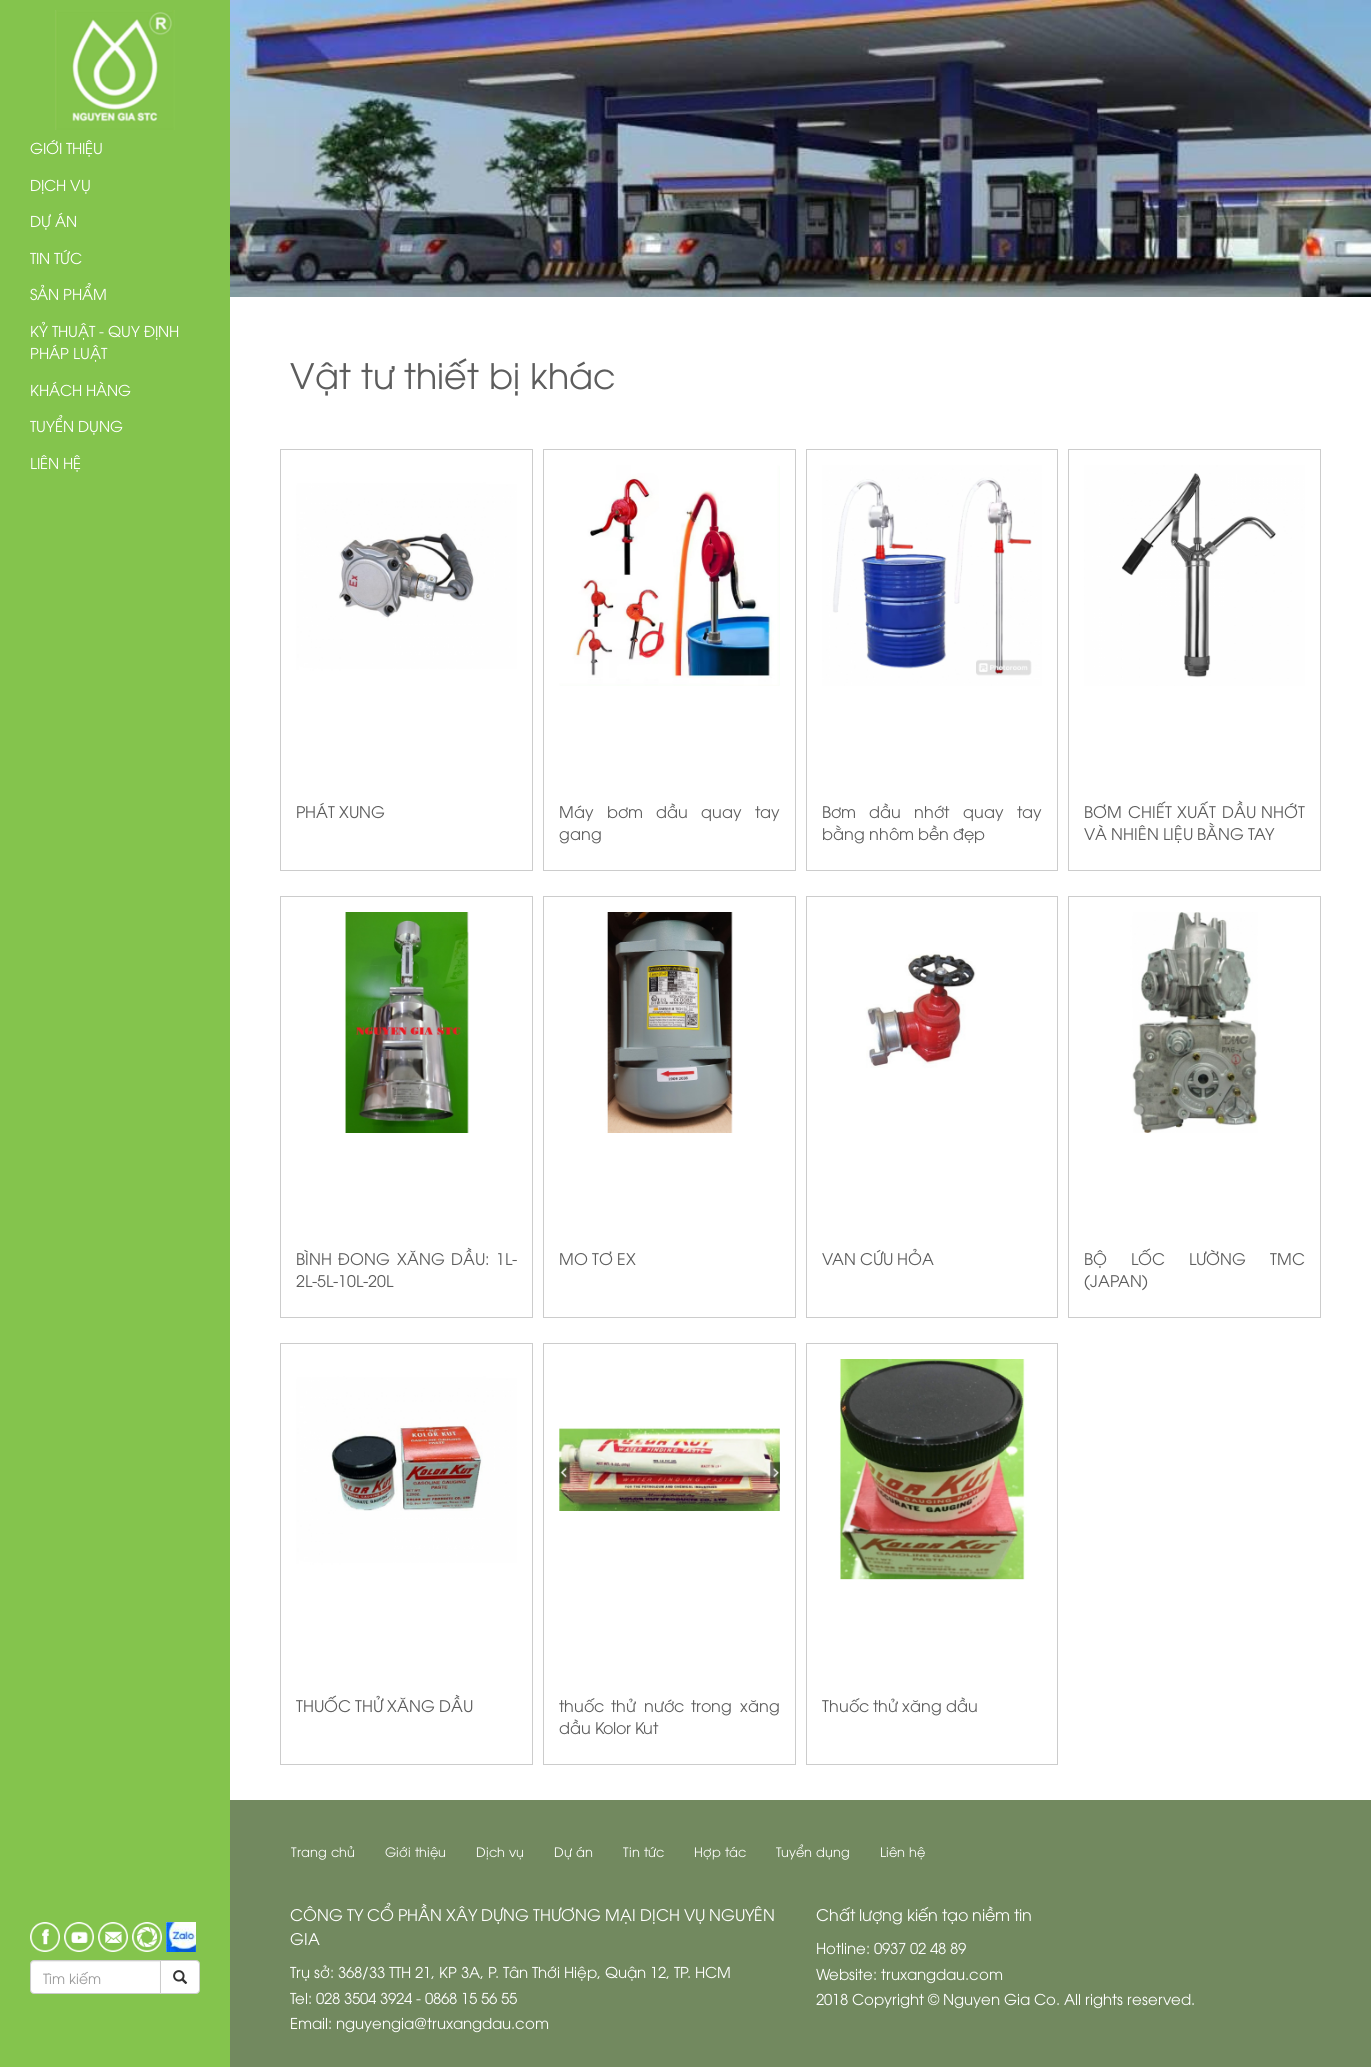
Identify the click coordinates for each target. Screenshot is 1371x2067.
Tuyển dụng (76, 425)
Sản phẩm (68, 293)
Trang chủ (323, 1851)
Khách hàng (80, 389)
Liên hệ (55, 462)
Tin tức (56, 257)
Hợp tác (720, 1851)
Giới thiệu (66, 147)
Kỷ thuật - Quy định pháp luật (104, 341)
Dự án (53, 220)
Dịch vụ (60, 184)
